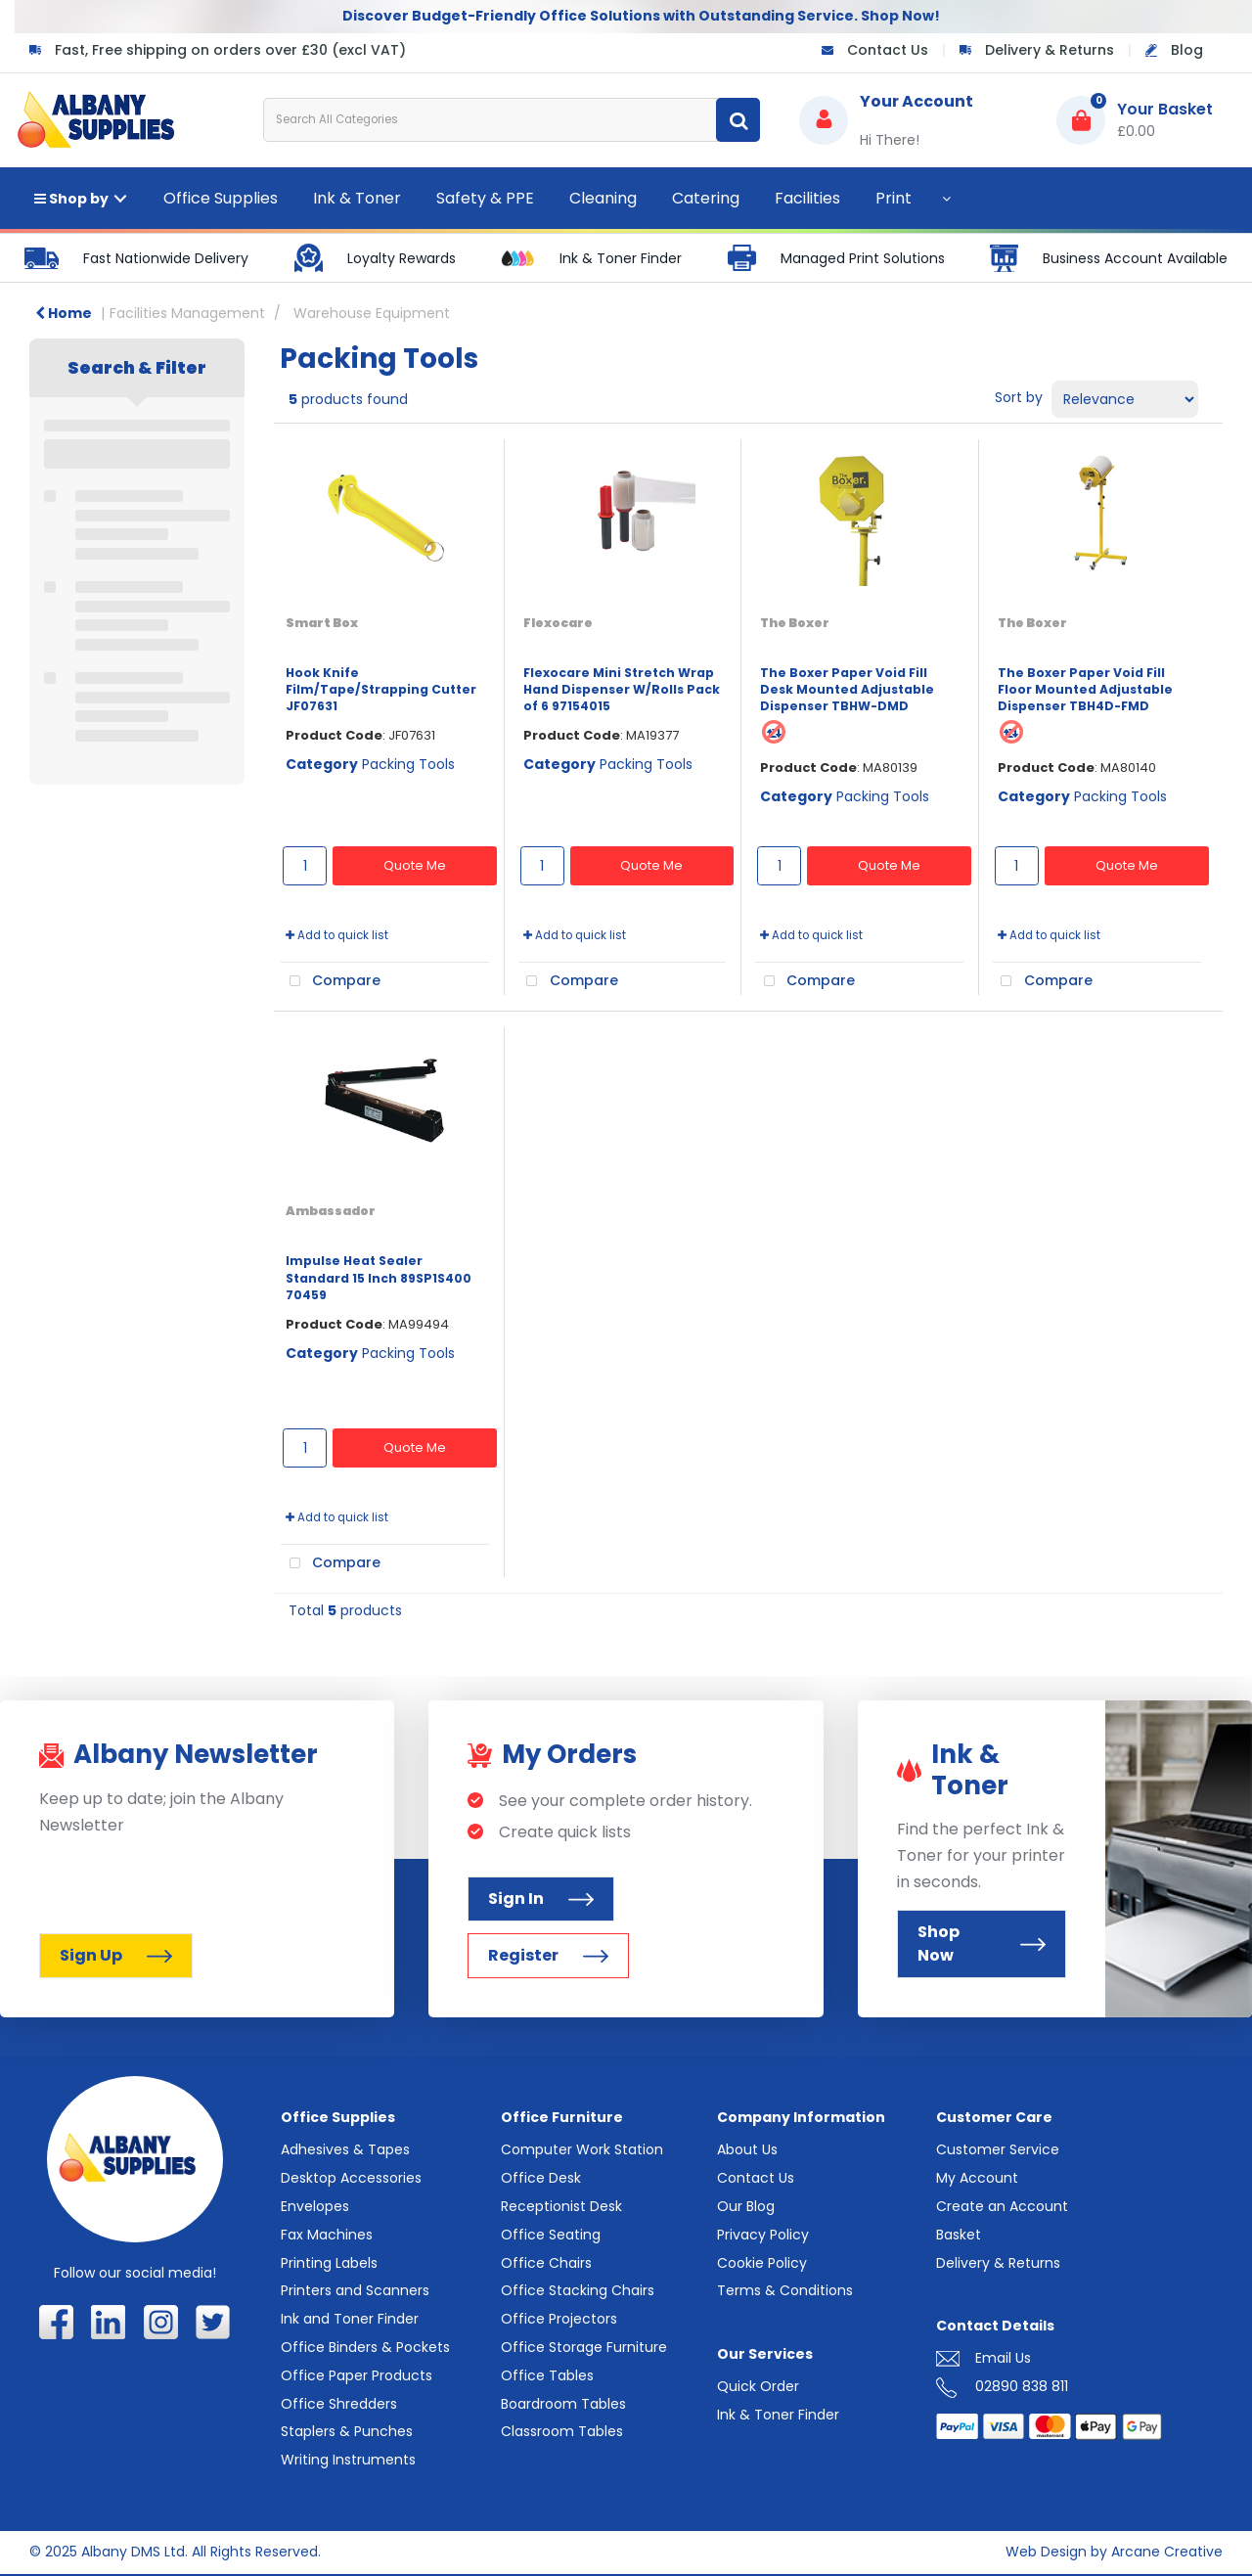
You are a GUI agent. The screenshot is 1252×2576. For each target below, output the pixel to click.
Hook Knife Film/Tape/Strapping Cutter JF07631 (381, 689)
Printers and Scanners (355, 2290)
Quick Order (758, 2386)
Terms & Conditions (785, 2290)
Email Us (1003, 2358)
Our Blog (746, 2206)
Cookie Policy (762, 2263)
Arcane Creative (1167, 2551)
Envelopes (315, 2206)
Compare (330, 981)
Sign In (541, 1898)
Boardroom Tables (563, 2404)
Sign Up (116, 1955)
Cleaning (603, 198)
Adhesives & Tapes (345, 2149)
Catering (705, 198)
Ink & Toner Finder (778, 2414)
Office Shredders (339, 2404)
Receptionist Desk (561, 2206)
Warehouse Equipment (371, 313)
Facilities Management (187, 313)
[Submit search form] (738, 120)
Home (63, 313)
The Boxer (794, 622)
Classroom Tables (562, 2431)
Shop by (71, 198)
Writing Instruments (348, 2459)
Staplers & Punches (347, 2431)
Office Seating (551, 2234)
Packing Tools (408, 764)
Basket (958, 2234)
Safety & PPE (485, 198)
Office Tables (547, 2375)
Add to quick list (337, 935)
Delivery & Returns (1049, 50)
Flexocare (558, 622)
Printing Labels (329, 2263)
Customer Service (997, 2149)
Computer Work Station (582, 2149)
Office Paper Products (356, 2375)
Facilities (807, 198)
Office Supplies (220, 198)
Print (893, 198)
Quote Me (414, 865)
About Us (747, 2149)
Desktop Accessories (351, 2178)
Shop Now (981, 1943)
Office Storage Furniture (584, 2347)
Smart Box (322, 622)
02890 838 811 (1021, 2386)
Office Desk (541, 2178)
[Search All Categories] (511, 120)
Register (548, 1955)
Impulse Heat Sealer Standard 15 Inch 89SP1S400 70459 (378, 1277)
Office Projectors (559, 2318)
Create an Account (1002, 2206)
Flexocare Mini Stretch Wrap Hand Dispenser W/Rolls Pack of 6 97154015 (621, 689)
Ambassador (331, 1210)
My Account (977, 2178)
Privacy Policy (763, 2234)
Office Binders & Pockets (365, 2347)
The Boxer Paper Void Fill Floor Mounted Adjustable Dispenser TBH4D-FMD (1085, 689)
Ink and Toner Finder (350, 2318)
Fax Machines (327, 2234)
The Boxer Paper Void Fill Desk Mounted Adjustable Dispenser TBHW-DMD (847, 689)
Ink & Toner (357, 198)
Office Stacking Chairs (577, 2290)
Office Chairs (546, 2263)
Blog (1187, 50)
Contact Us (887, 50)
